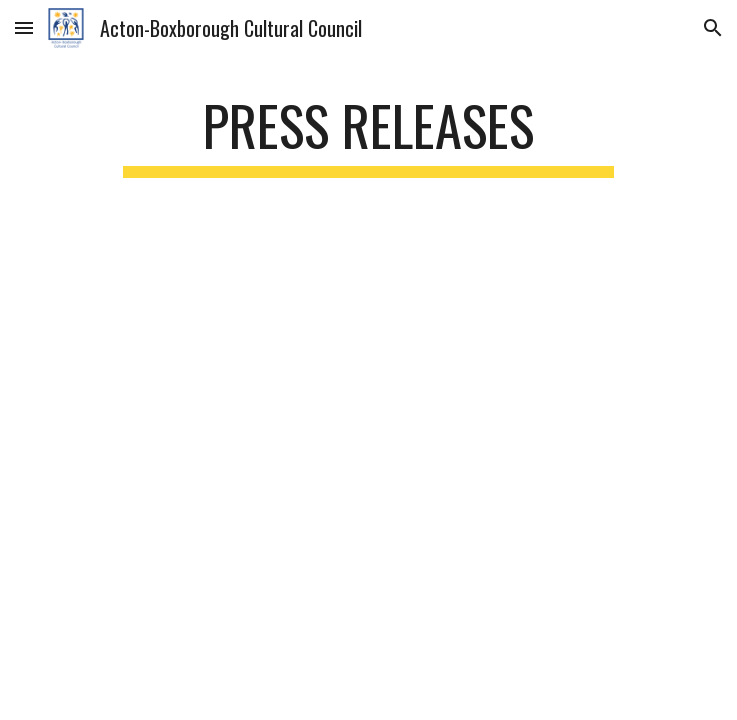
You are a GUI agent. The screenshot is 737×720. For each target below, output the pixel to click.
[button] (24, 27)
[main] (368, 135)
